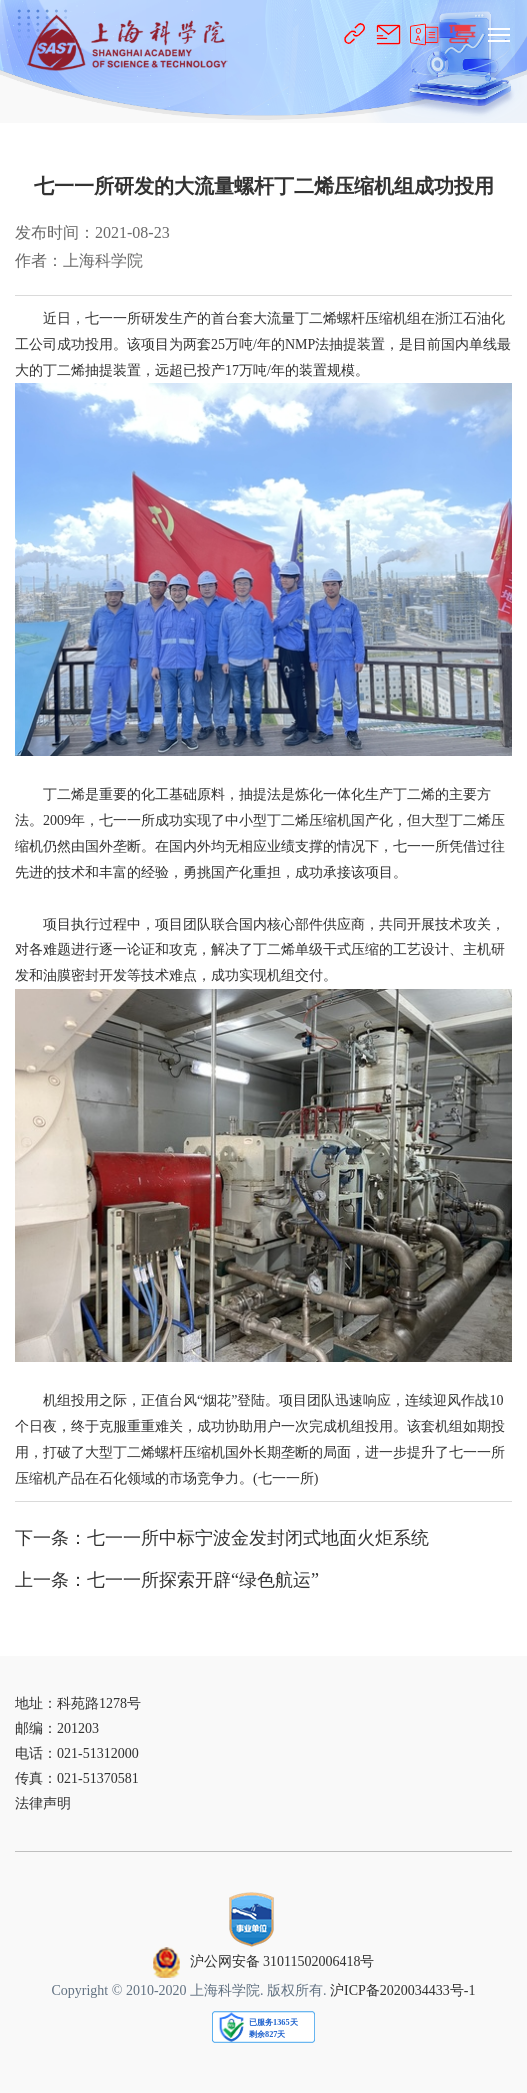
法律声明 (43, 1803)
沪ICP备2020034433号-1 (402, 1990)
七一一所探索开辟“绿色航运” (203, 1580)
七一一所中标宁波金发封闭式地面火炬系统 (258, 1538)
